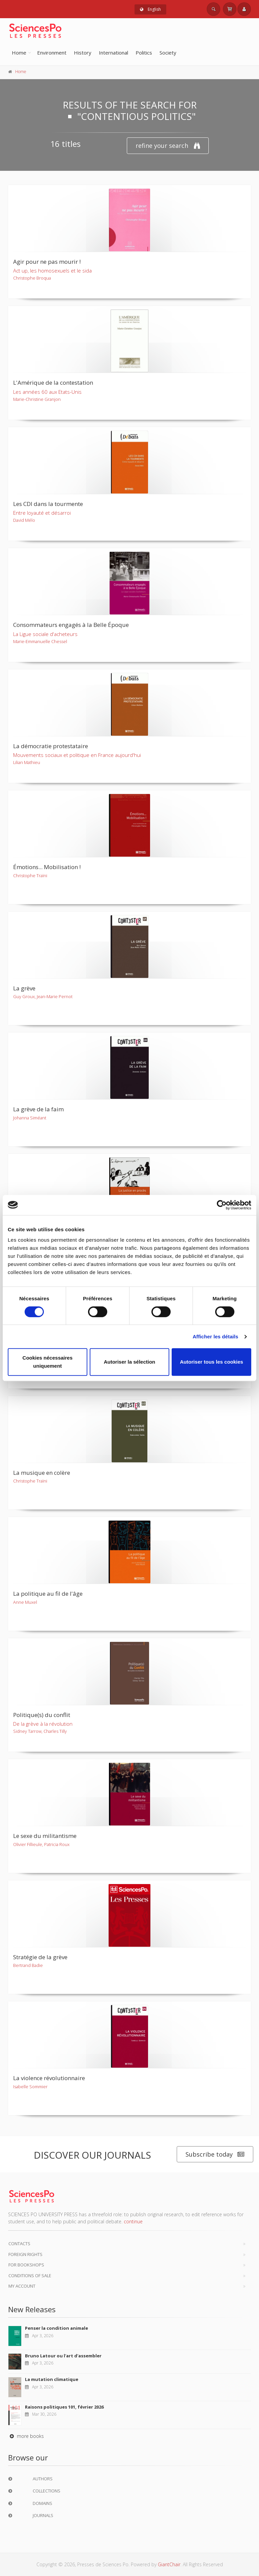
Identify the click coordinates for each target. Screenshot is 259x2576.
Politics (144, 52)
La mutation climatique (51, 2379)
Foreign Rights (25, 2254)
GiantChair (169, 2564)
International (113, 52)
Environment (51, 52)
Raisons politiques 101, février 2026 (64, 2407)
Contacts (19, 2243)
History (82, 52)
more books (26, 2436)
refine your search (168, 146)
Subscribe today (214, 2154)
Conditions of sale (29, 2275)
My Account (21, 2286)
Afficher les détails (215, 1336)
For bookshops (26, 2265)
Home (19, 52)
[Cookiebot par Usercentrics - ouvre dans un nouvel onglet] (221, 1205)
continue (133, 2221)
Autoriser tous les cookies (211, 1362)
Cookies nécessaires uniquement (48, 1362)
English (150, 9)
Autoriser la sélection (129, 1362)
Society (168, 52)
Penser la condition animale (56, 2328)
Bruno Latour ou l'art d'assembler (63, 2356)
